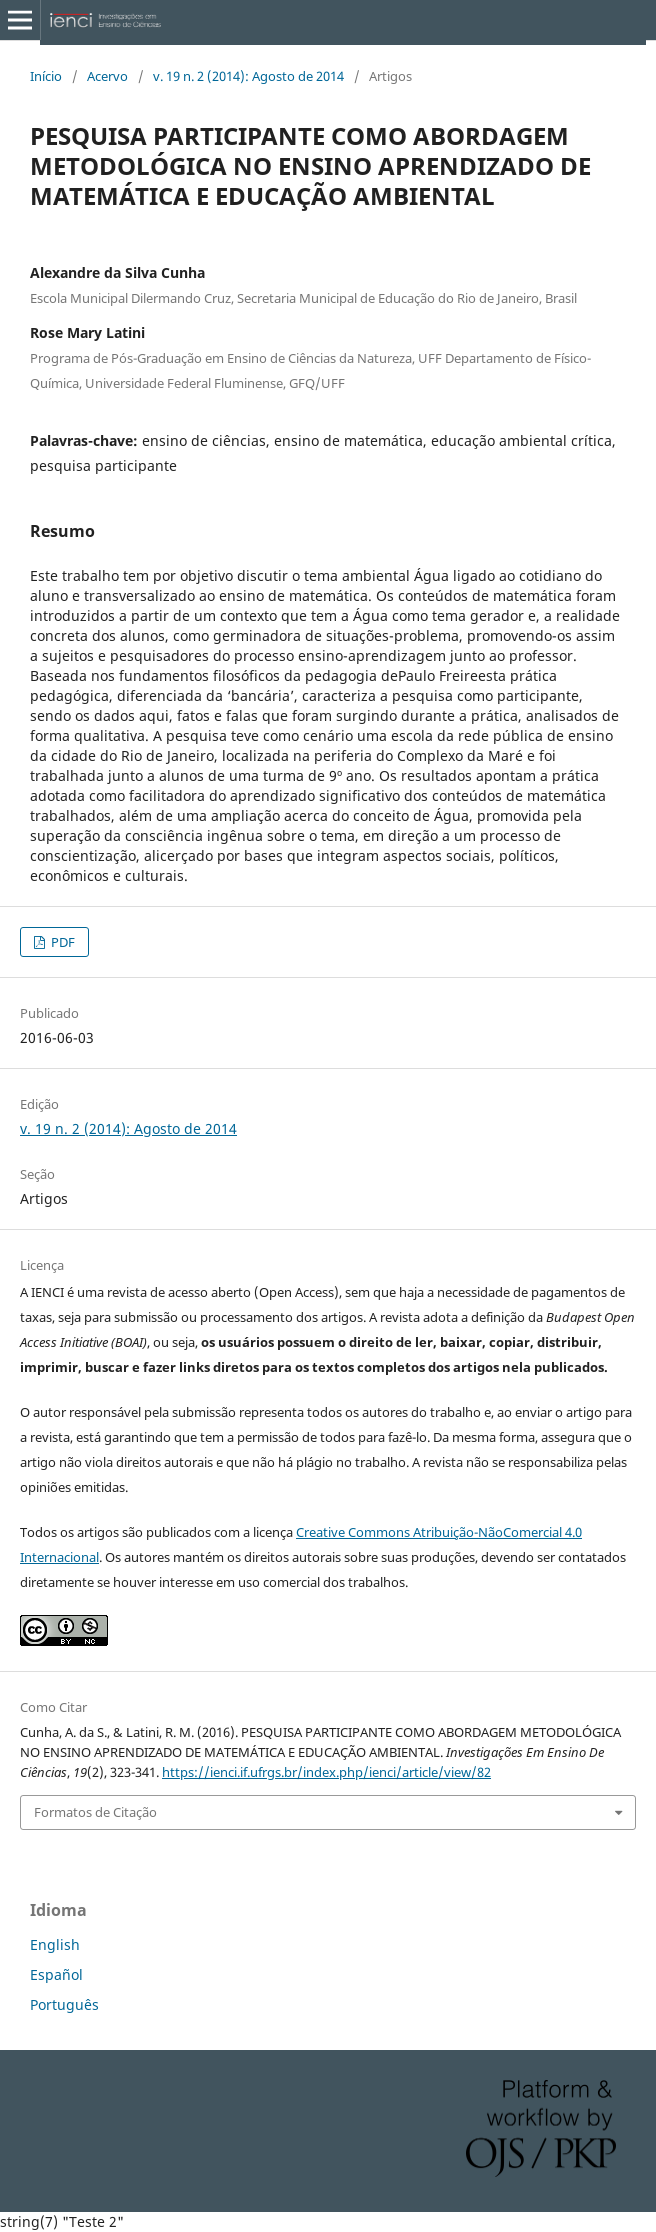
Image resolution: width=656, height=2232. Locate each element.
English (55, 1944)
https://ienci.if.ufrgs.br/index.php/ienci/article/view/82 (326, 1772)
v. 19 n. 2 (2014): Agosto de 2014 (248, 76)
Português (64, 2004)
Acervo (107, 76)
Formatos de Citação (95, 1812)
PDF (61, 942)
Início (46, 76)
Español (56, 1974)
